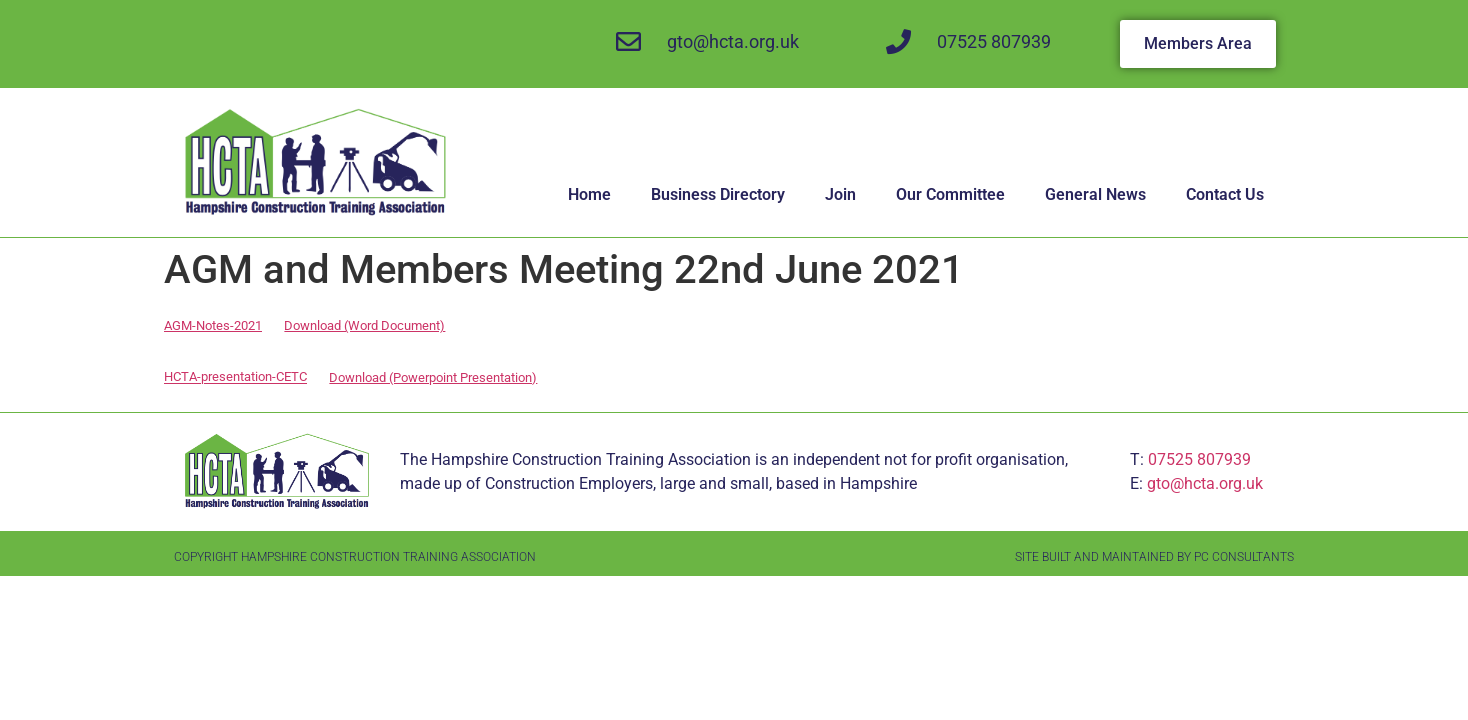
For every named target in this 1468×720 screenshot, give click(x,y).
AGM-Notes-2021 (213, 325)
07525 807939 (1199, 459)
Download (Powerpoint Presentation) (433, 377)
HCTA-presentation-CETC (235, 377)
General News (1095, 194)
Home (589, 194)
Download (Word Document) (364, 325)
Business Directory (718, 194)
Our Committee (950, 194)
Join (840, 194)
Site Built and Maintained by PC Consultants (1154, 557)
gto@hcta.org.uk (1205, 483)
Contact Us (1225, 194)
